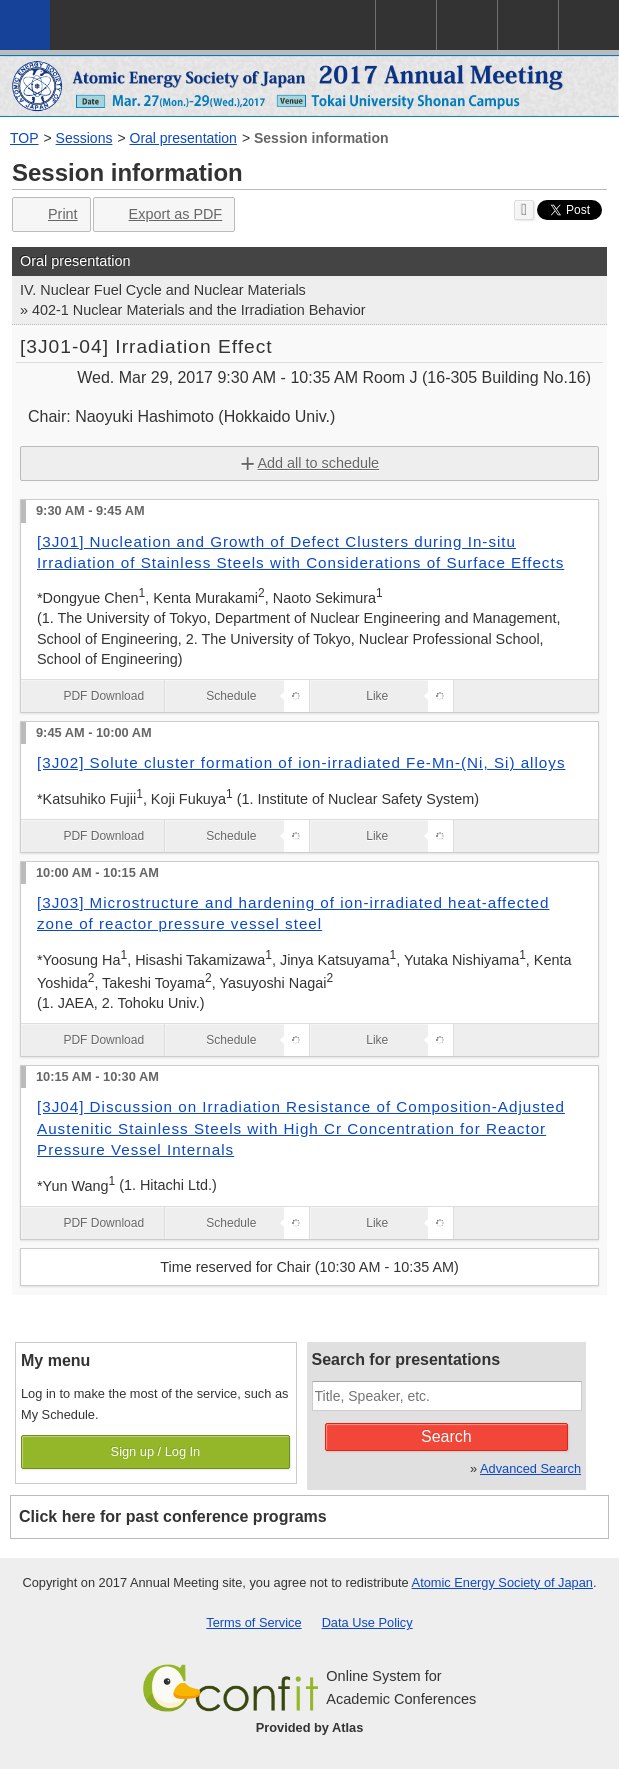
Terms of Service (253, 1622)
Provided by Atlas (310, 1727)
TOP (24, 138)
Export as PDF (162, 214)
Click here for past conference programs (173, 1516)
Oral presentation (183, 138)
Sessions (84, 138)
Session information (321, 138)
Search (446, 1436)
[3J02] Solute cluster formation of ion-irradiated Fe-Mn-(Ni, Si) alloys (301, 762)
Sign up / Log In (156, 1451)
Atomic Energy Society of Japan (502, 1582)
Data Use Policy (367, 1622)
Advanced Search (530, 1468)
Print (49, 214)
